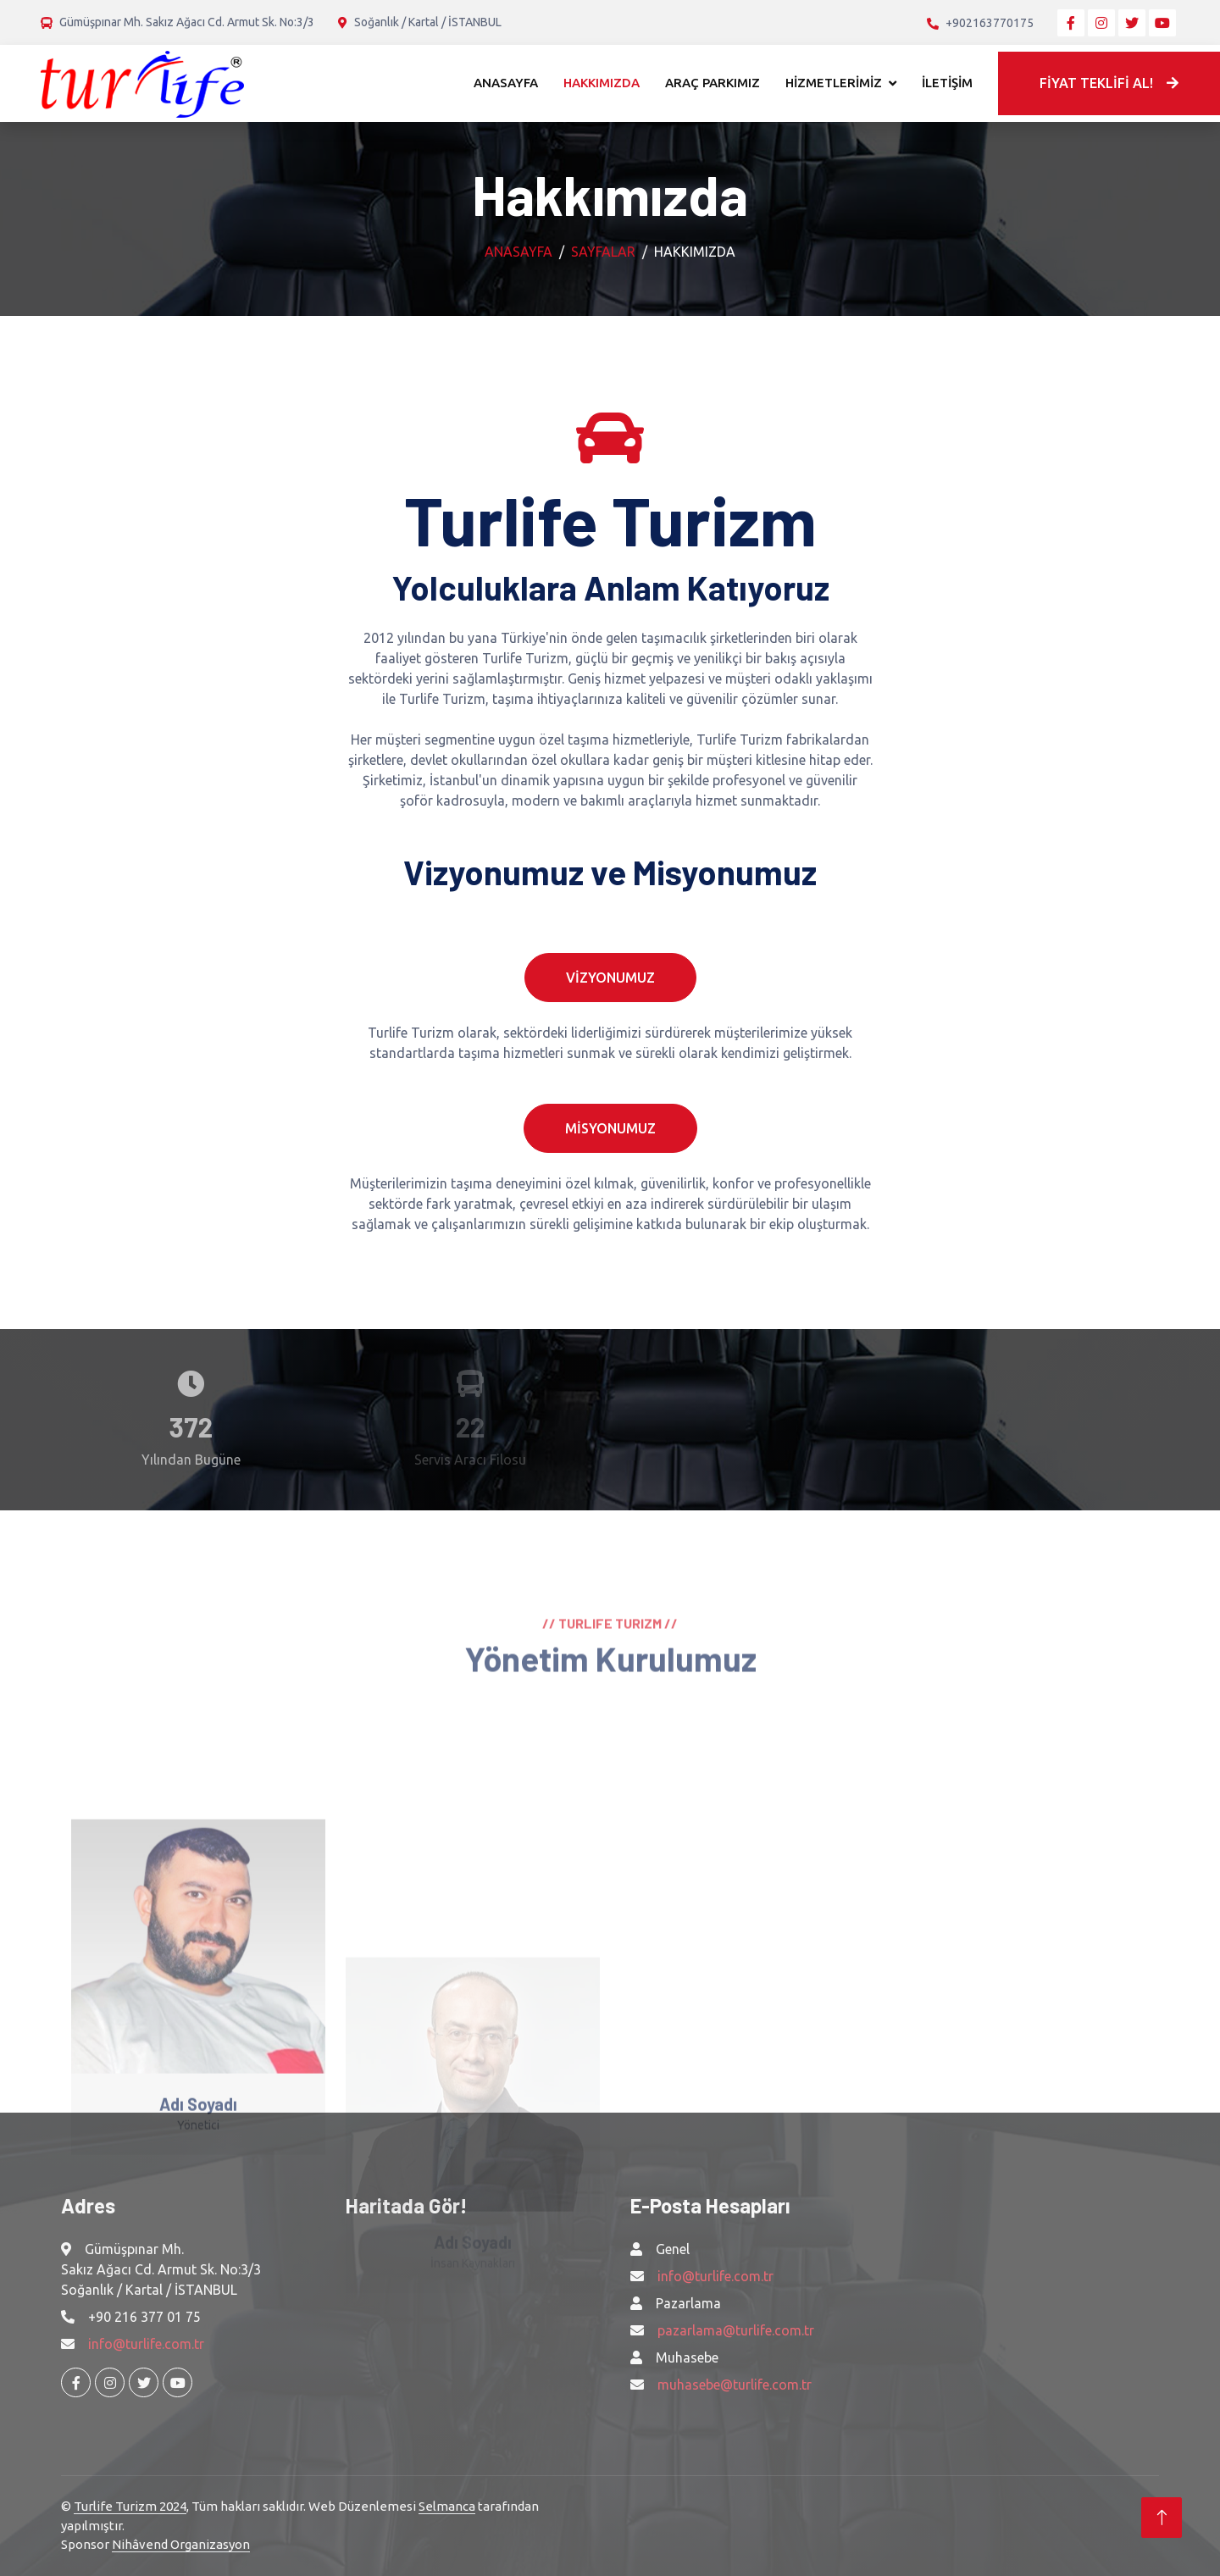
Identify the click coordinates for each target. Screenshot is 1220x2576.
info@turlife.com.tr (146, 2344)
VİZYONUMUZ (610, 977)
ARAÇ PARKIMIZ (712, 82)
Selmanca (447, 2506)
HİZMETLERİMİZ (833, 82)
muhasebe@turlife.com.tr (734, 2384)
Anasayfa (518, 251)
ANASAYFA (506, 82)
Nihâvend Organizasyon (181, 2544)
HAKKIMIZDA (601, 82)
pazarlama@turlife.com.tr (735, 2330)
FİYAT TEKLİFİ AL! (1109, 83)
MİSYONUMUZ (610, 1128)
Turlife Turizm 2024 (130, 2506)
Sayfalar (603, 251)
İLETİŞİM (947, 82)
